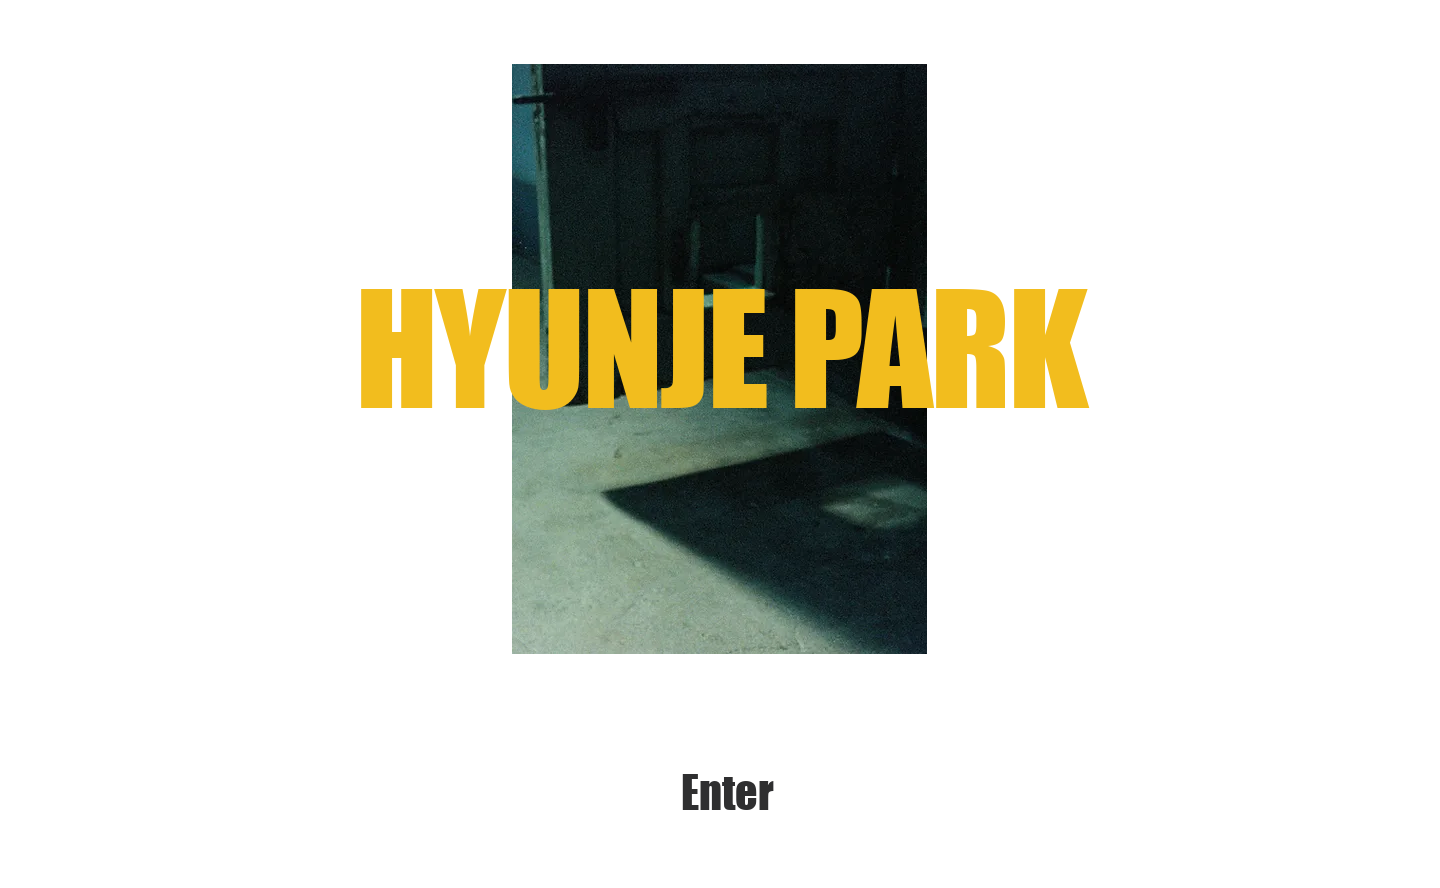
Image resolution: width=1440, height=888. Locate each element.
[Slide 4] (698, 622)
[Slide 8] (790, 622)
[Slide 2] (652, 622)
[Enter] (727, 793)
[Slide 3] (675, 622)
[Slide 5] (721, 622)
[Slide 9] (813, 622)
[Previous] (440, 359)
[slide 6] (744, 622)
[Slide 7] (767, 622)
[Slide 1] (627, 622)
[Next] (999, 359)
